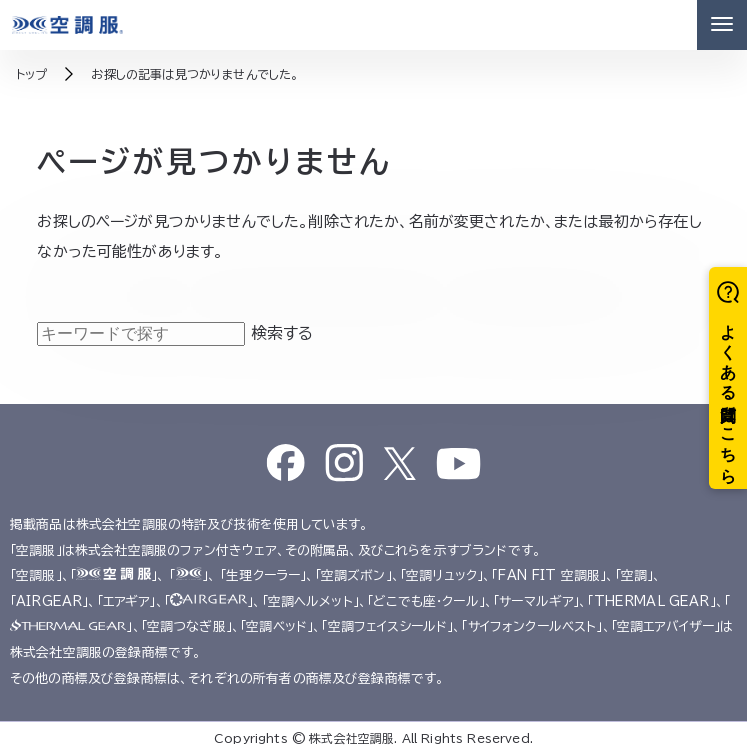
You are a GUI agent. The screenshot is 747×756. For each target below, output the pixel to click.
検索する (282, 333)
